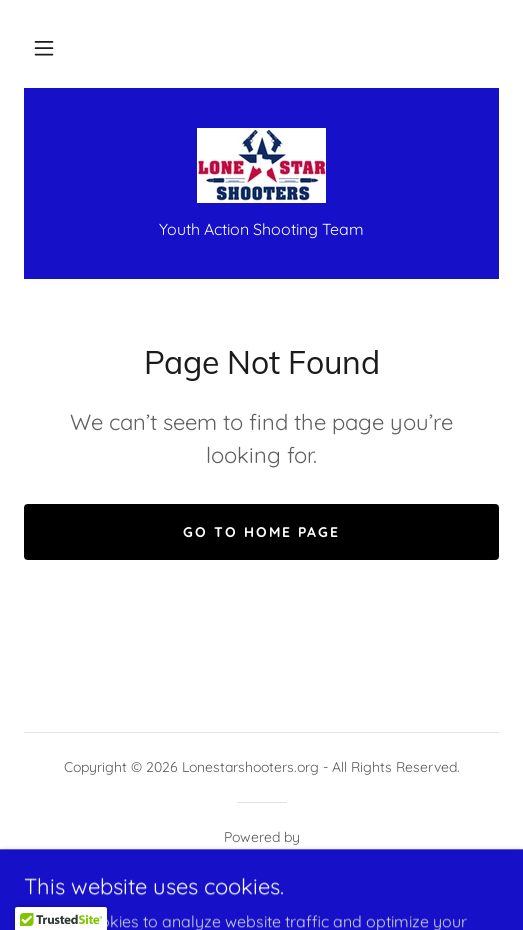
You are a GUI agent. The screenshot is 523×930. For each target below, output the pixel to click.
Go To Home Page (261, 532)
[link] (261, 165)
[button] (44, 48)
